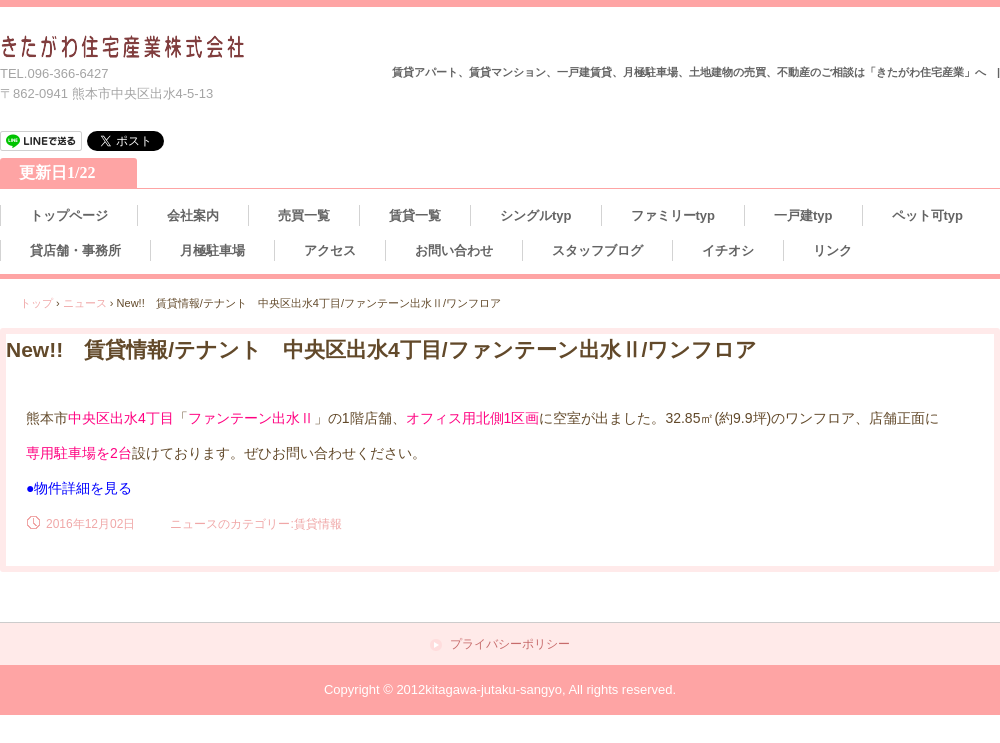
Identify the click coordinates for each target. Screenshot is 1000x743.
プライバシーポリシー (510, 644)
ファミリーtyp (673, 215)
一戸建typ (803, 215)
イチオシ (728, 250)
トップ (36, 303)
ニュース (85, 303)
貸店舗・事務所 (75, 250)
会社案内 (193, 215)
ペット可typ (928, 215)
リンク (832, 250)
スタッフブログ (597, 250)
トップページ (69, 215)
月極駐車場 (212, 250)
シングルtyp (536, 215)
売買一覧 (304, 215)
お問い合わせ (454, 250)
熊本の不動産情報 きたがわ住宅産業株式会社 (123, 47)
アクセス (330, 250)
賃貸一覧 (415, 215)
